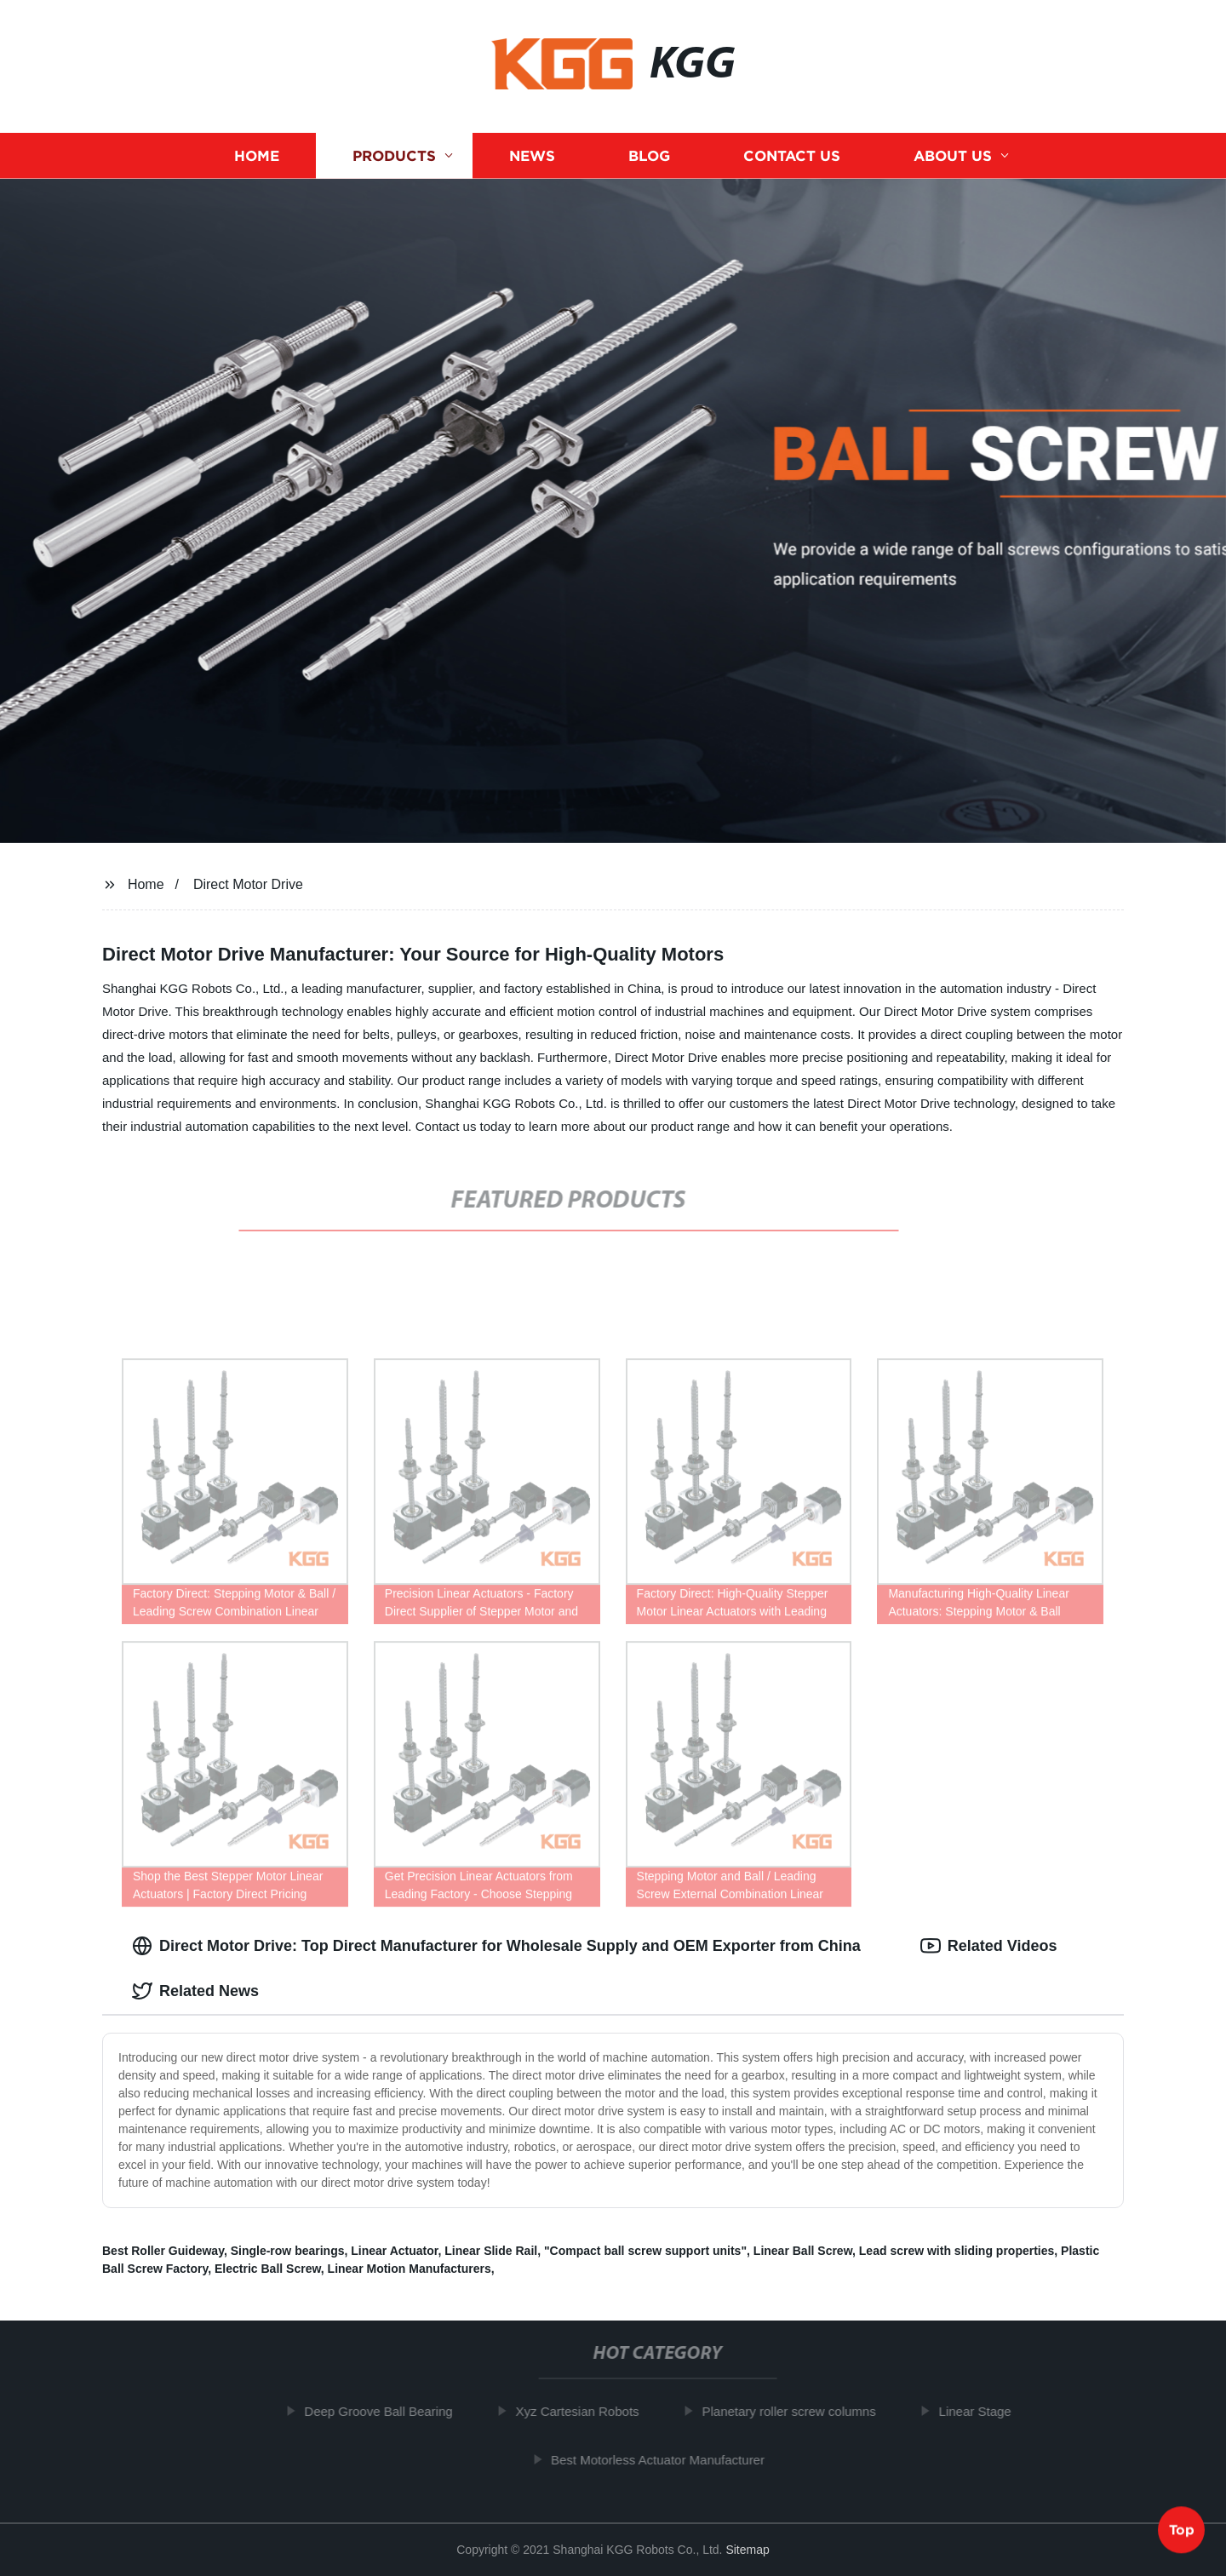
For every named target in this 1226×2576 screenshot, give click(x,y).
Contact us (791, 155)
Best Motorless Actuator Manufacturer (669, 2459)
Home (256, 155)
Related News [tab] (195, 1991)
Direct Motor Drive (248, 884)
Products (394, 155)
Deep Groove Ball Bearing (389, 2411)
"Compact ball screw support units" (645, 2251)
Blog (649, 155)
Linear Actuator (394, 2251)
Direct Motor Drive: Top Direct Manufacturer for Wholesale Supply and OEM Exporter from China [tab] (496, 1946)
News (532, 155)
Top (1181, 2531)
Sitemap (747, 2549)
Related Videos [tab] (988, 1946)
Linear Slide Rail (490, 2251)
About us (953, 155)
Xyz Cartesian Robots (588, 2411)
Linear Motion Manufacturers (409, 2268)
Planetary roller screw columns (799, 2411)
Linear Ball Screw (802, 2251)
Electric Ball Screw (268, 2268)
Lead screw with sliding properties (957, 2251)
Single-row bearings (288, 2251)
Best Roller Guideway (163, 2251)
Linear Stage (985, 2411)
